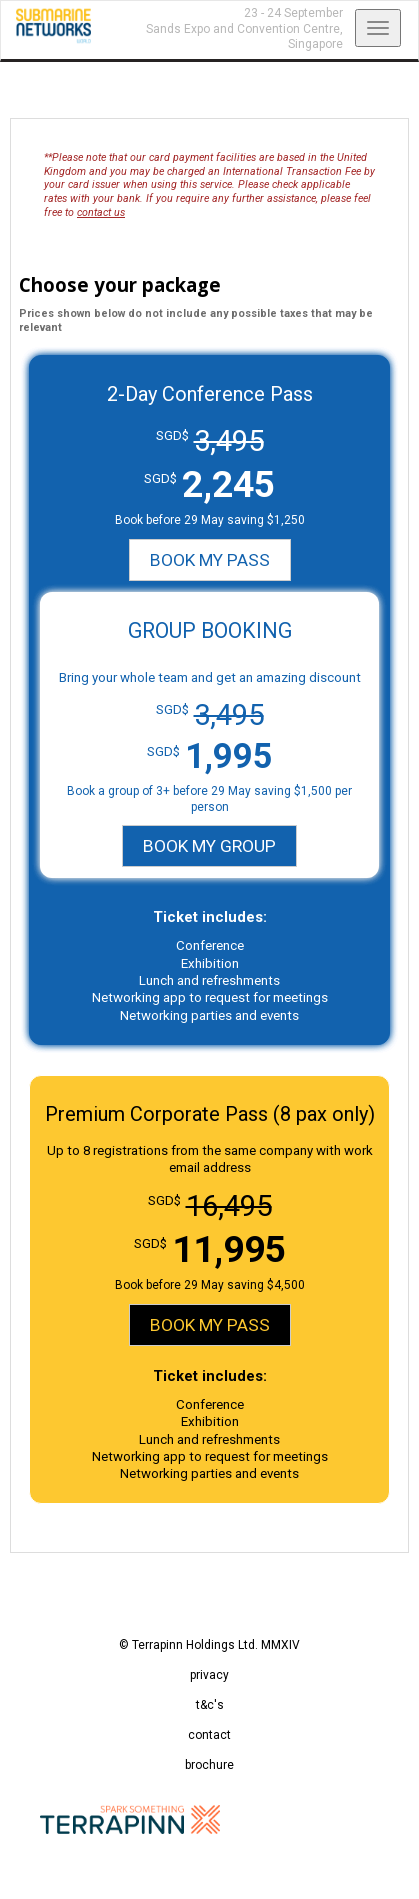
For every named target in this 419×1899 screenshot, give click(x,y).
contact (209, 1735)
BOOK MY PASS (210, 560)
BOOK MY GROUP (209, 846)
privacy (209, 1675)
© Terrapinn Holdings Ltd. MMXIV (209, 1645)
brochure (209, 1765)
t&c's (210, 1705)
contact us (101, 212)
